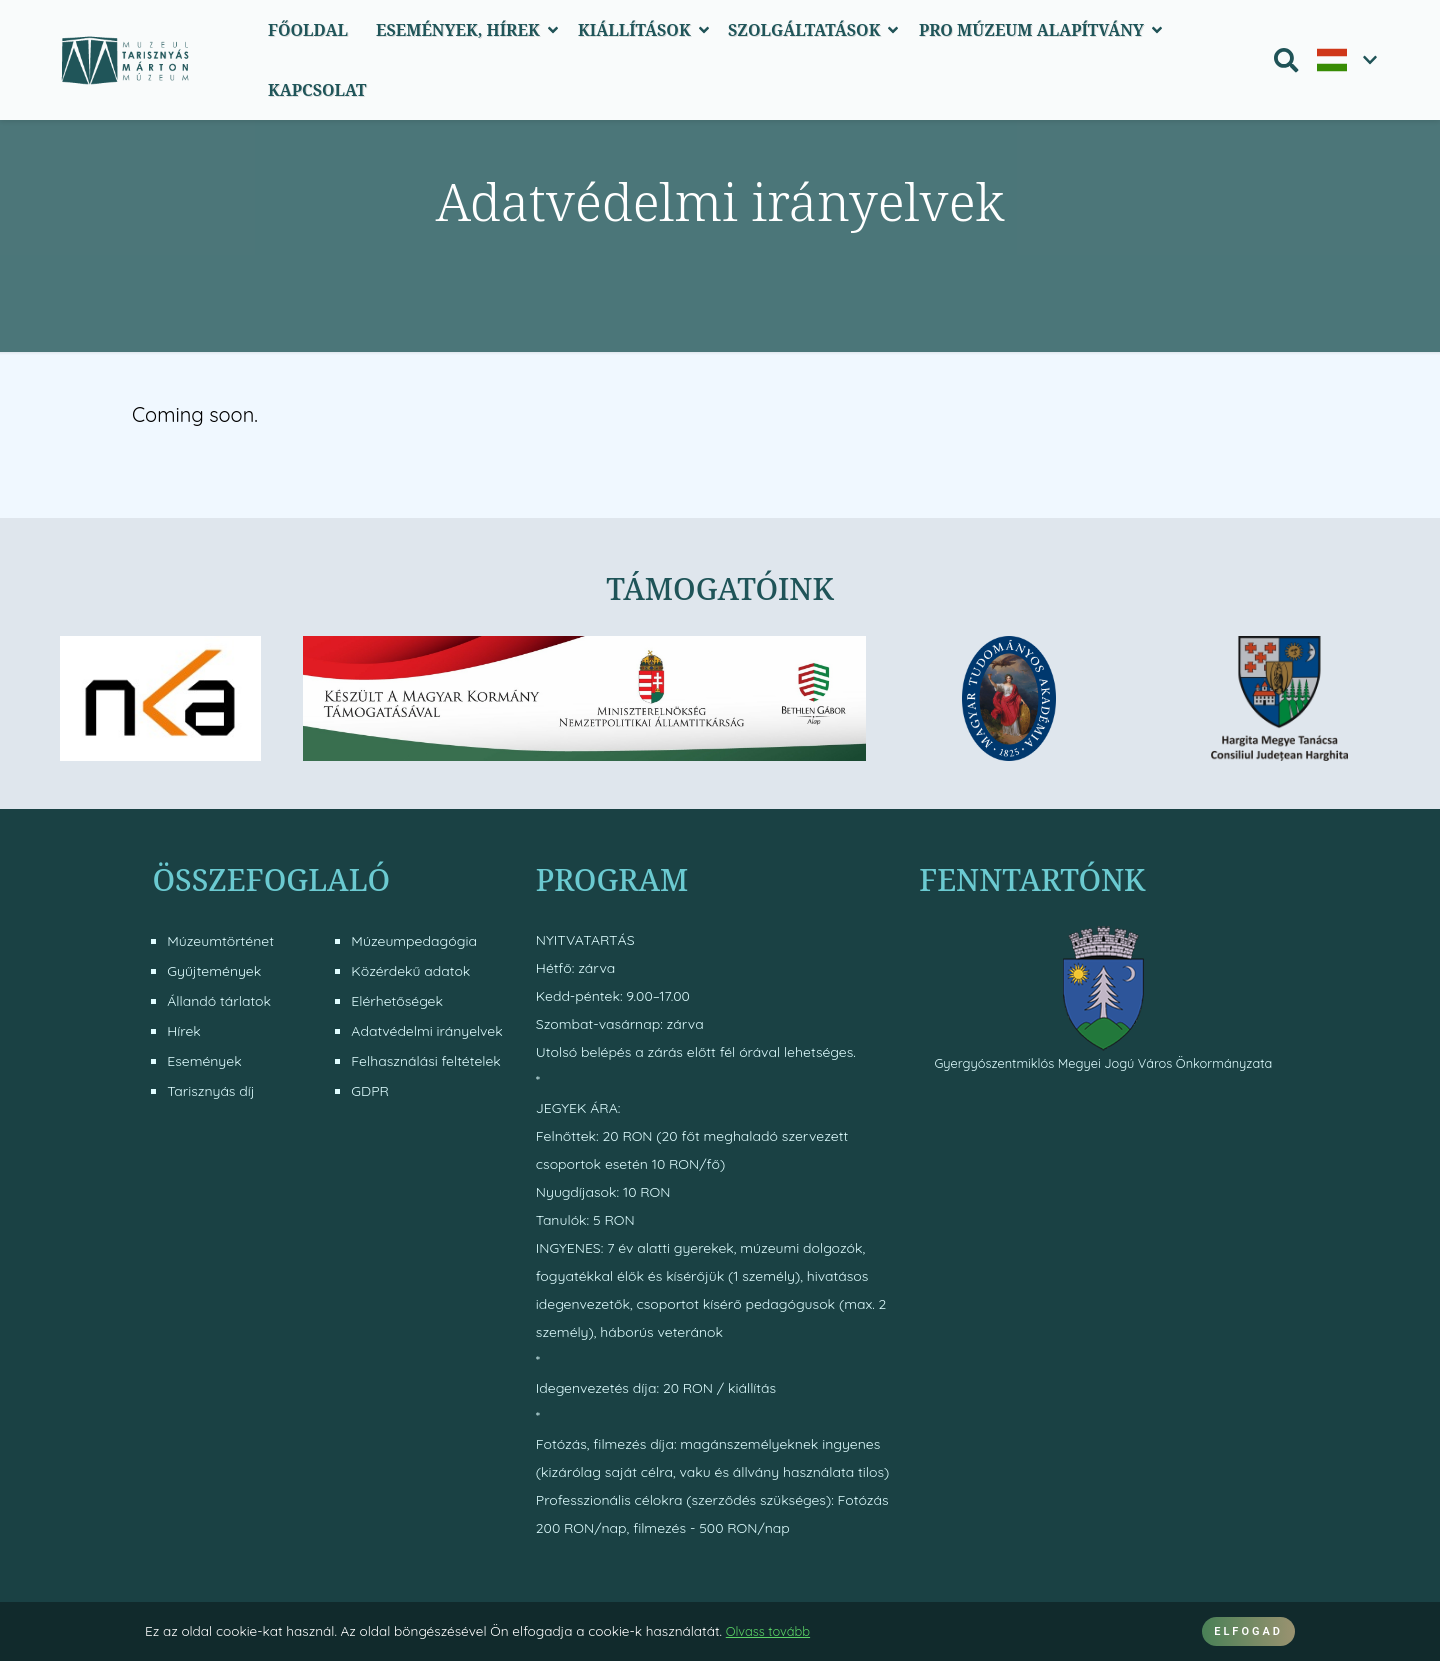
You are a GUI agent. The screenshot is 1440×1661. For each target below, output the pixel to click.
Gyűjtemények (214, 971)
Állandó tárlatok (219, 1001)
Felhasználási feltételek (425, 1061)
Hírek (184, 1031)
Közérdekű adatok (410, 971)
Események (204, 1061)
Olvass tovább (771, 1630)
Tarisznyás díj (210, 1091)
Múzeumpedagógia (414, 941)
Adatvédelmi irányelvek (426, 1031)
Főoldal (308, 30)
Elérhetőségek (397, 1001)
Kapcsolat (317, 90)
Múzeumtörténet (220, 941)
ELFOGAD (1248, 1631)
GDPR (370, 1091)
